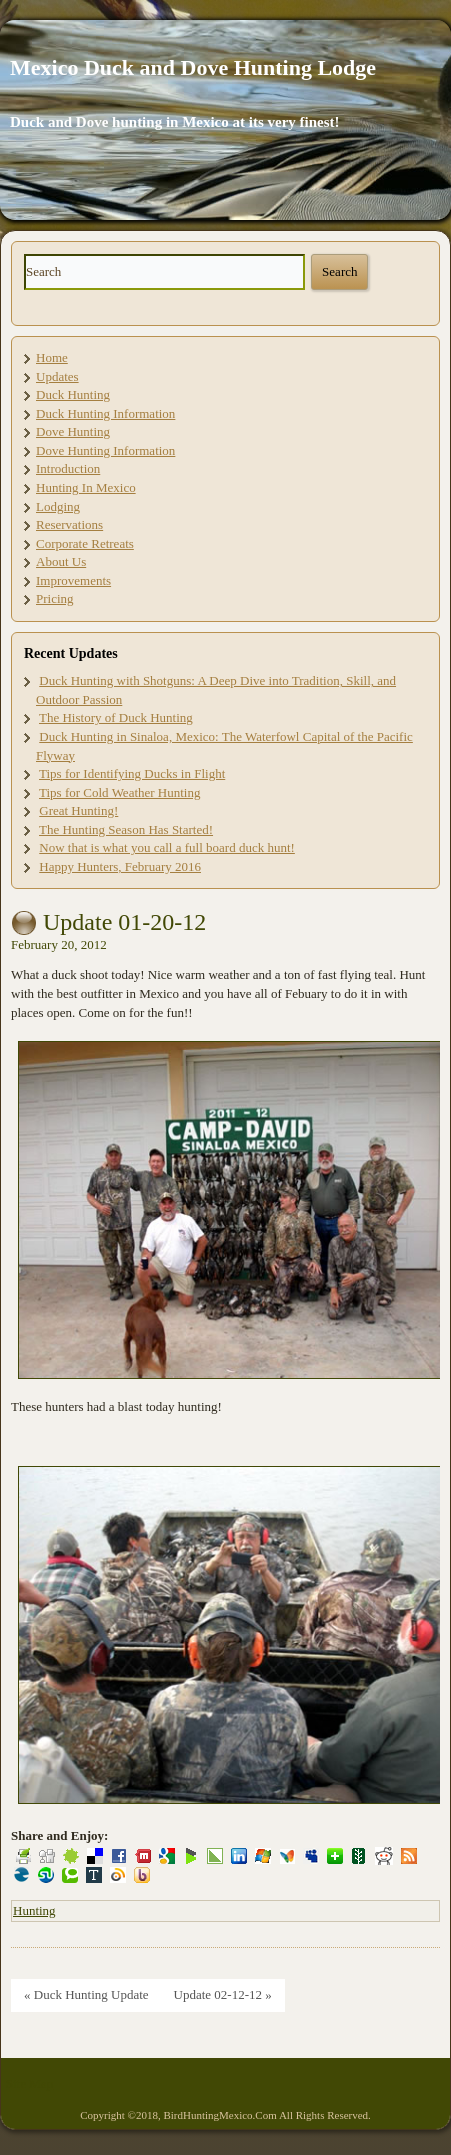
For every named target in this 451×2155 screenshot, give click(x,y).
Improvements (73, 580)
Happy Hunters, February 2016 (120, 866)
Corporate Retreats (85, 543)
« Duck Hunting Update (86, 1994)
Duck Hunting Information (105, 413)
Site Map (29, 2083)
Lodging (58, 506)
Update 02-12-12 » (223, 1994)
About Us (61, 561)
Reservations (69, 524)
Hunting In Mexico (86, 487)
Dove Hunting (73, 431)
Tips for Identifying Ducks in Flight (132, 773)
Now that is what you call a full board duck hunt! (167, 847)
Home (52, 357)
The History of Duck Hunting (116, 717)
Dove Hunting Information (105, 450)
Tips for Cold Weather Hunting (119, 792)
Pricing (55, 598)
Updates (57, 376)
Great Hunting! (78, 810)
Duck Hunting (73, 394)
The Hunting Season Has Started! (126, 829)
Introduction (68, 468)
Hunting (34, 1910)
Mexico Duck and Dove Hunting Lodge (193, 67)
